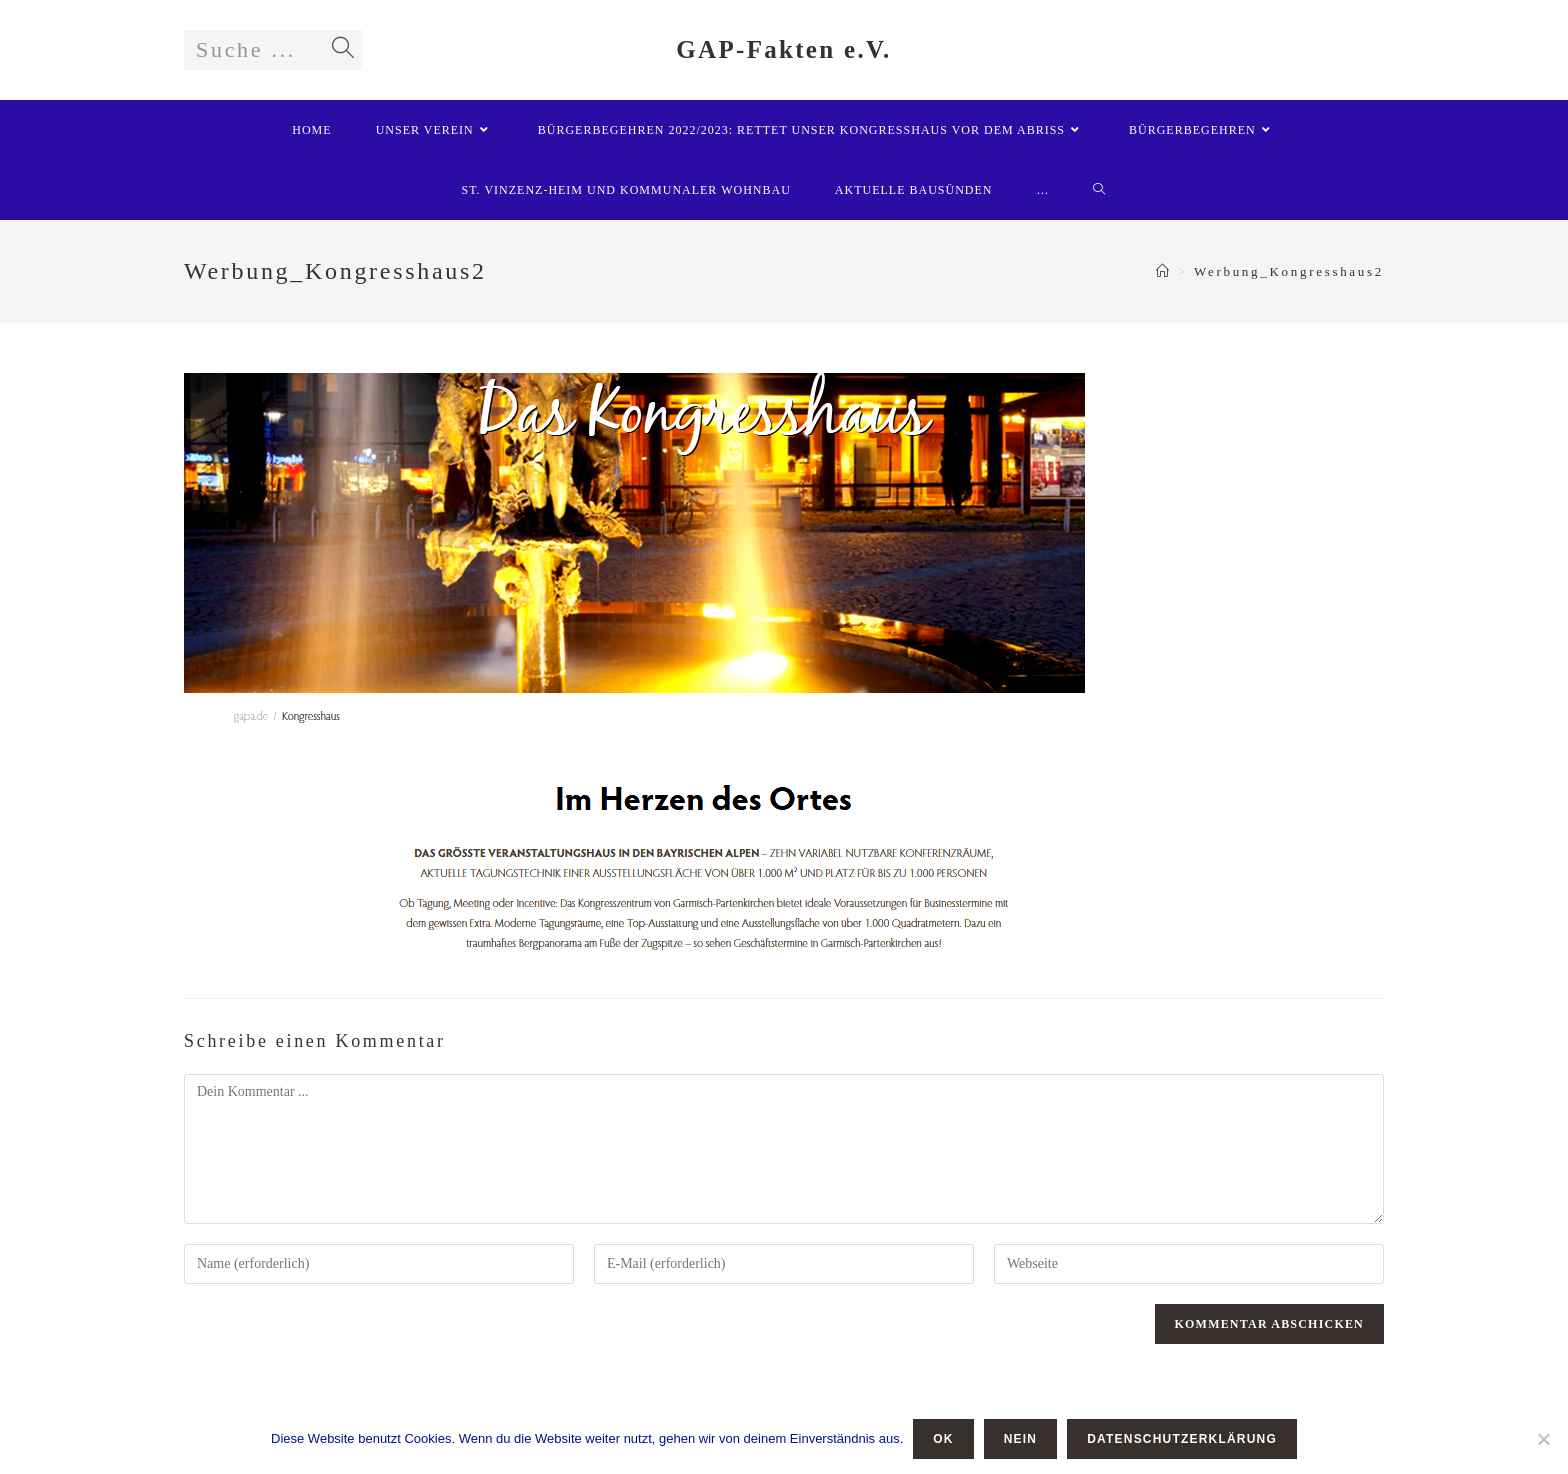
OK (943, 1439)
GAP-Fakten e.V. (783, 49)
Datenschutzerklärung (1182, 1439)
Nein (1020, 1439)
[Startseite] (1164, 271)
